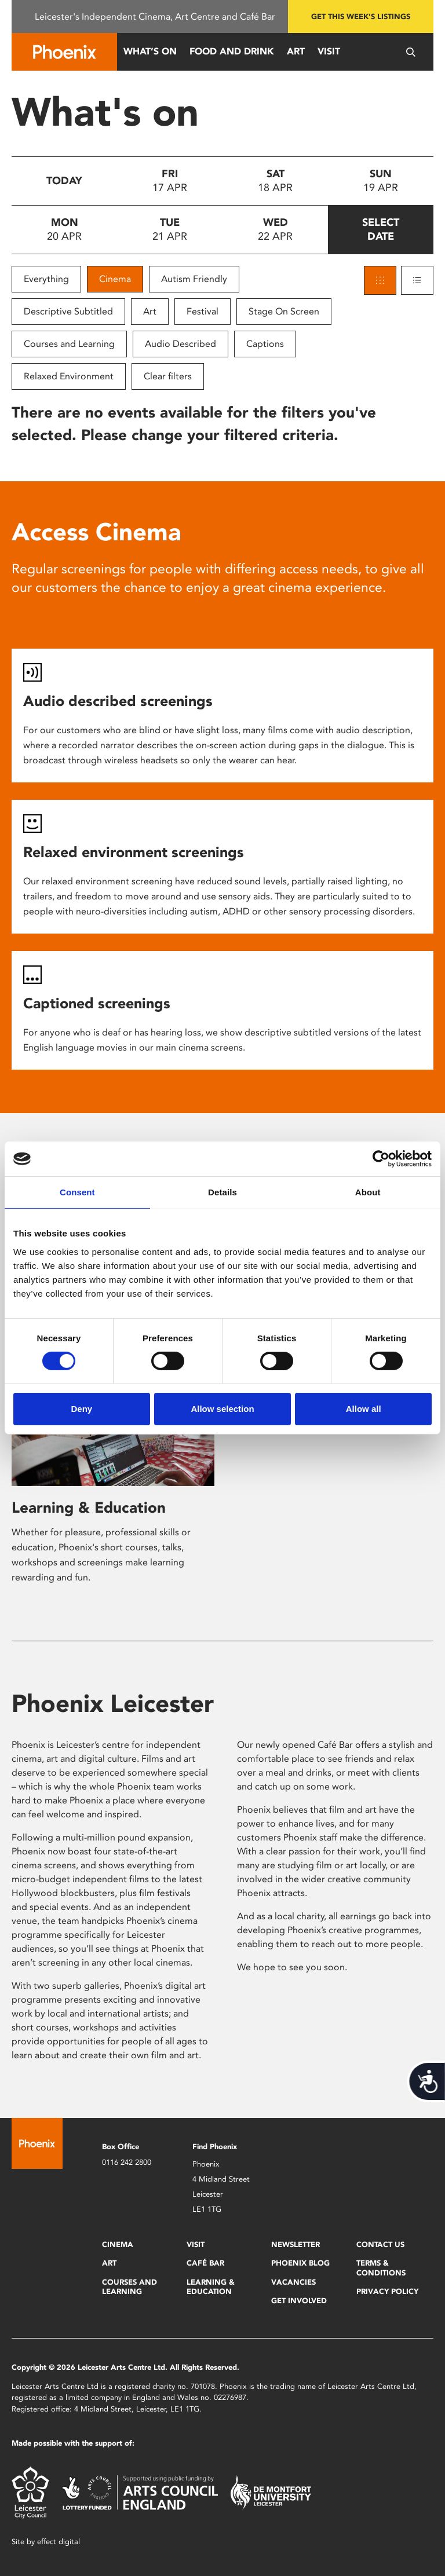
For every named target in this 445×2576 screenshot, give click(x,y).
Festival (202, 311)
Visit (329, 51)
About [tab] (368, 1192)
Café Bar (205, 2263)
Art (296, 51)
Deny (81, 1409)
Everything (46, 278)
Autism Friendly (194, 278)
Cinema (115, 278)
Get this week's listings (360, 16)
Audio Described (180, 343)
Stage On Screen (284, 311)
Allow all (363, 1409)
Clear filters (168, 376)
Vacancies (293, 2282)
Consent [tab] (77, 1192)
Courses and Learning (69, 343)
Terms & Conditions (381, 2268)
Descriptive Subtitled (68, 311)
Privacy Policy (387, 2291)
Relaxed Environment (69, 376)
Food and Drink (231, 51)
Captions (265, 343)
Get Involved (299, 2300)
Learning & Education (89, 1507)
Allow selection (222, 1409)
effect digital (58, 2541)
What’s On (150, 51)
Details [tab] (222, 1192)
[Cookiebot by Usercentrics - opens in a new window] (381, 1159)
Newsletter (295, 2244)
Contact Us (380, 2244)
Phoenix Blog (300, 2263)
